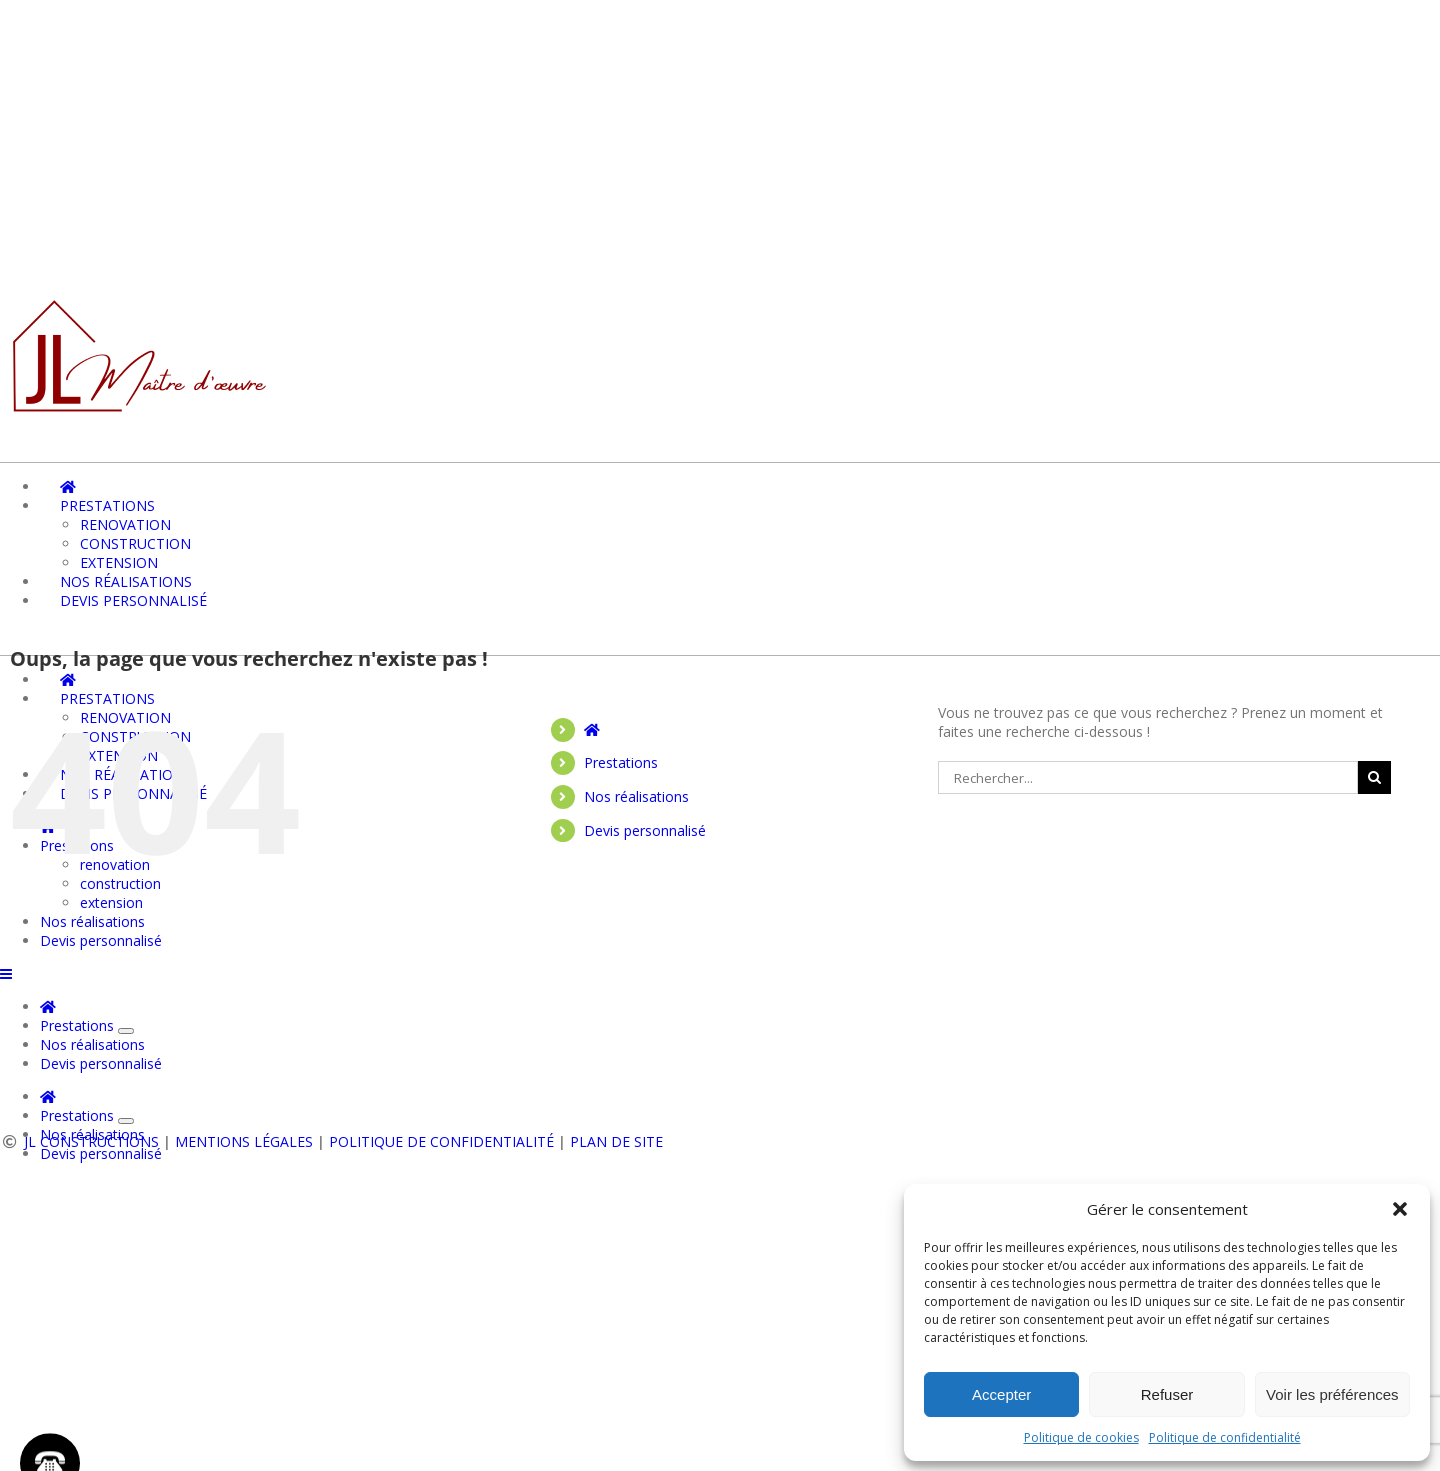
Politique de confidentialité (1225, 1437)
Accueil (460, 1077)
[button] (1400, 1209)
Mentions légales (244, 1141)
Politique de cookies (1081, 1437)
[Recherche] (1374, 777)
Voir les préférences (1332, 1394)
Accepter (1001, 1394)
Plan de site (616, 1141)
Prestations (621, 762)
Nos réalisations (636, 796)
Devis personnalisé (645, 830)
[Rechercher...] (1148, 777)
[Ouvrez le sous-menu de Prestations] (126, 1121)
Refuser (1167, 1394)
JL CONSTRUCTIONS (91, 1141)
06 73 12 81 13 (240, 992)
